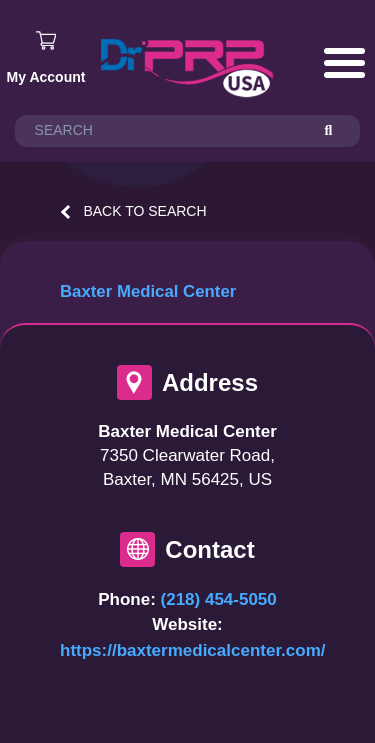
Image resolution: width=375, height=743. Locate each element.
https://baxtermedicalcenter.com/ (192, 650)
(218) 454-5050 (219, 599)
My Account (46, 77)
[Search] (338, 131)
